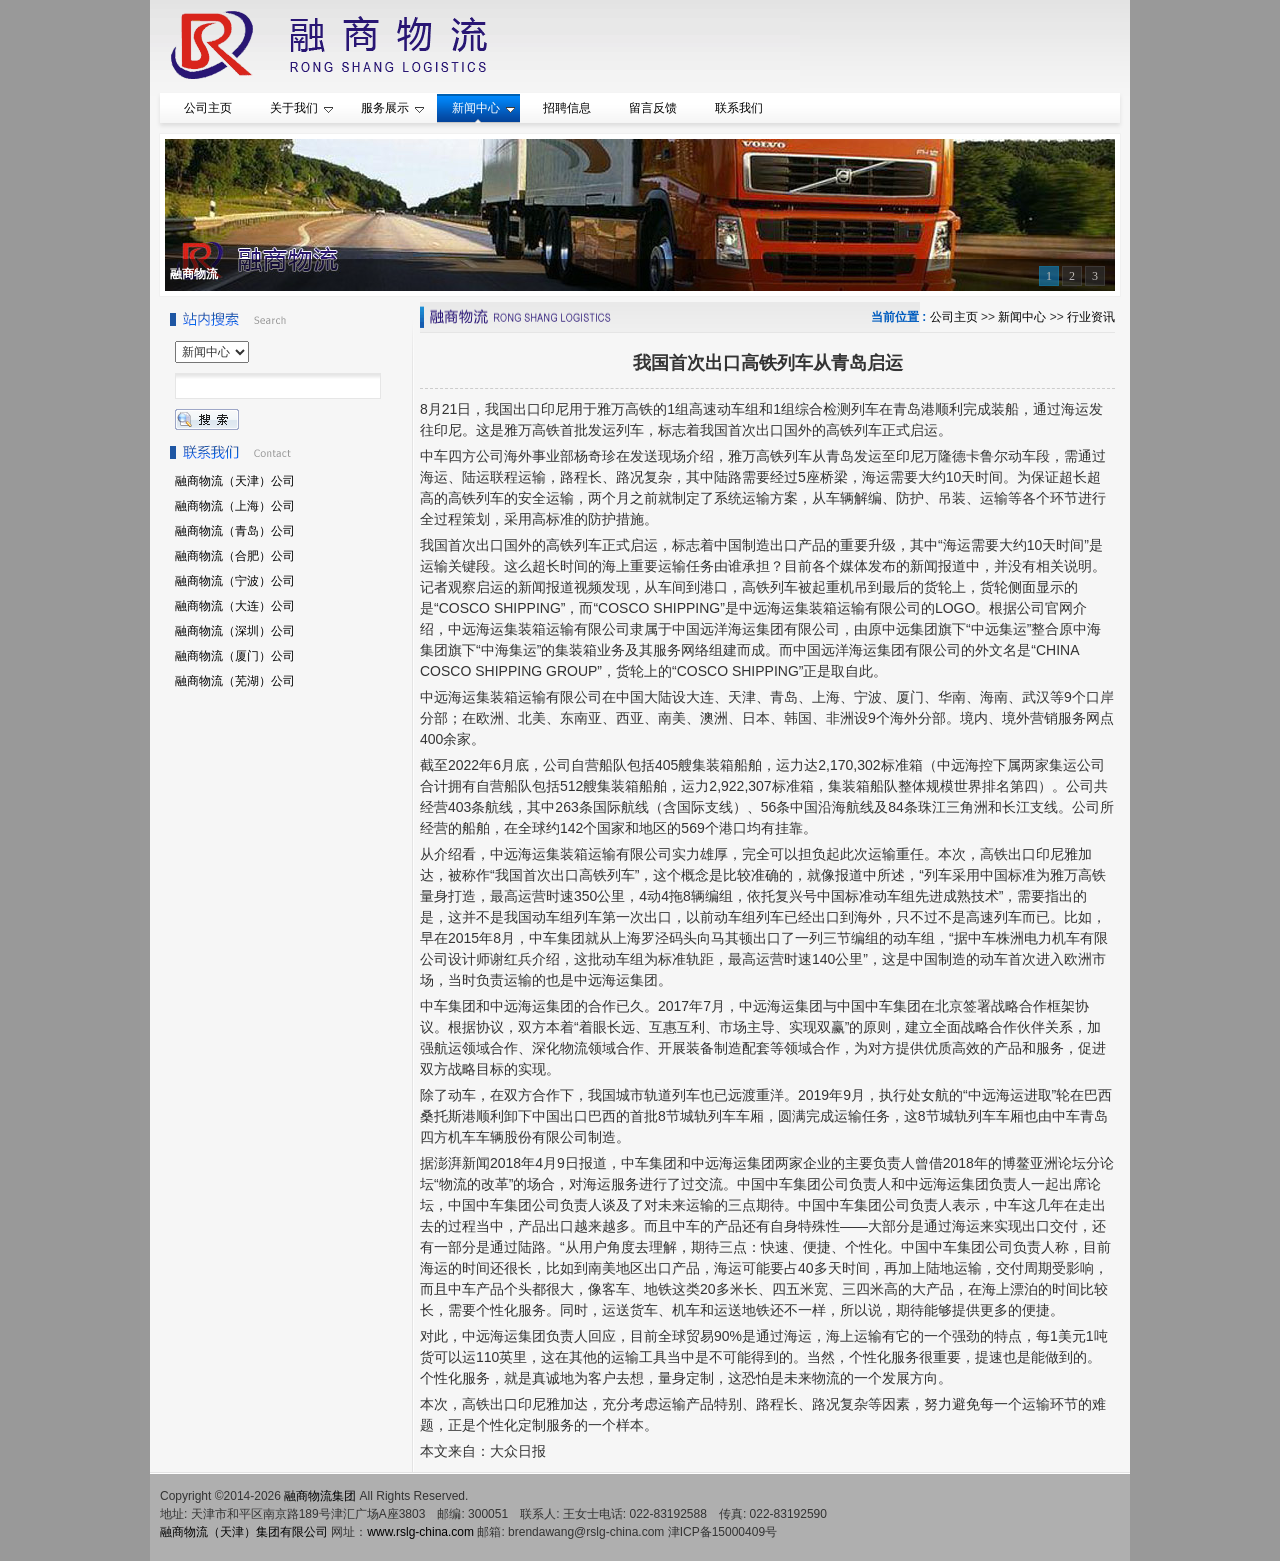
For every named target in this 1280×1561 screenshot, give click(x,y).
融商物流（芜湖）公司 (235, 681)
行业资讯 (1091, 317)
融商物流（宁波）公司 (235, 581)
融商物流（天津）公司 (235, 481)
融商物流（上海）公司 (235, 506)
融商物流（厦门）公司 (235, 656)
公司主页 (954, 317)
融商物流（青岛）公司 (235, 531)
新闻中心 (1022, 317)
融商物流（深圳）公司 (235, 631)
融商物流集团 (320, 1496)
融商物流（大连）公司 (235, 606)
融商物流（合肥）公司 (235, 556)
